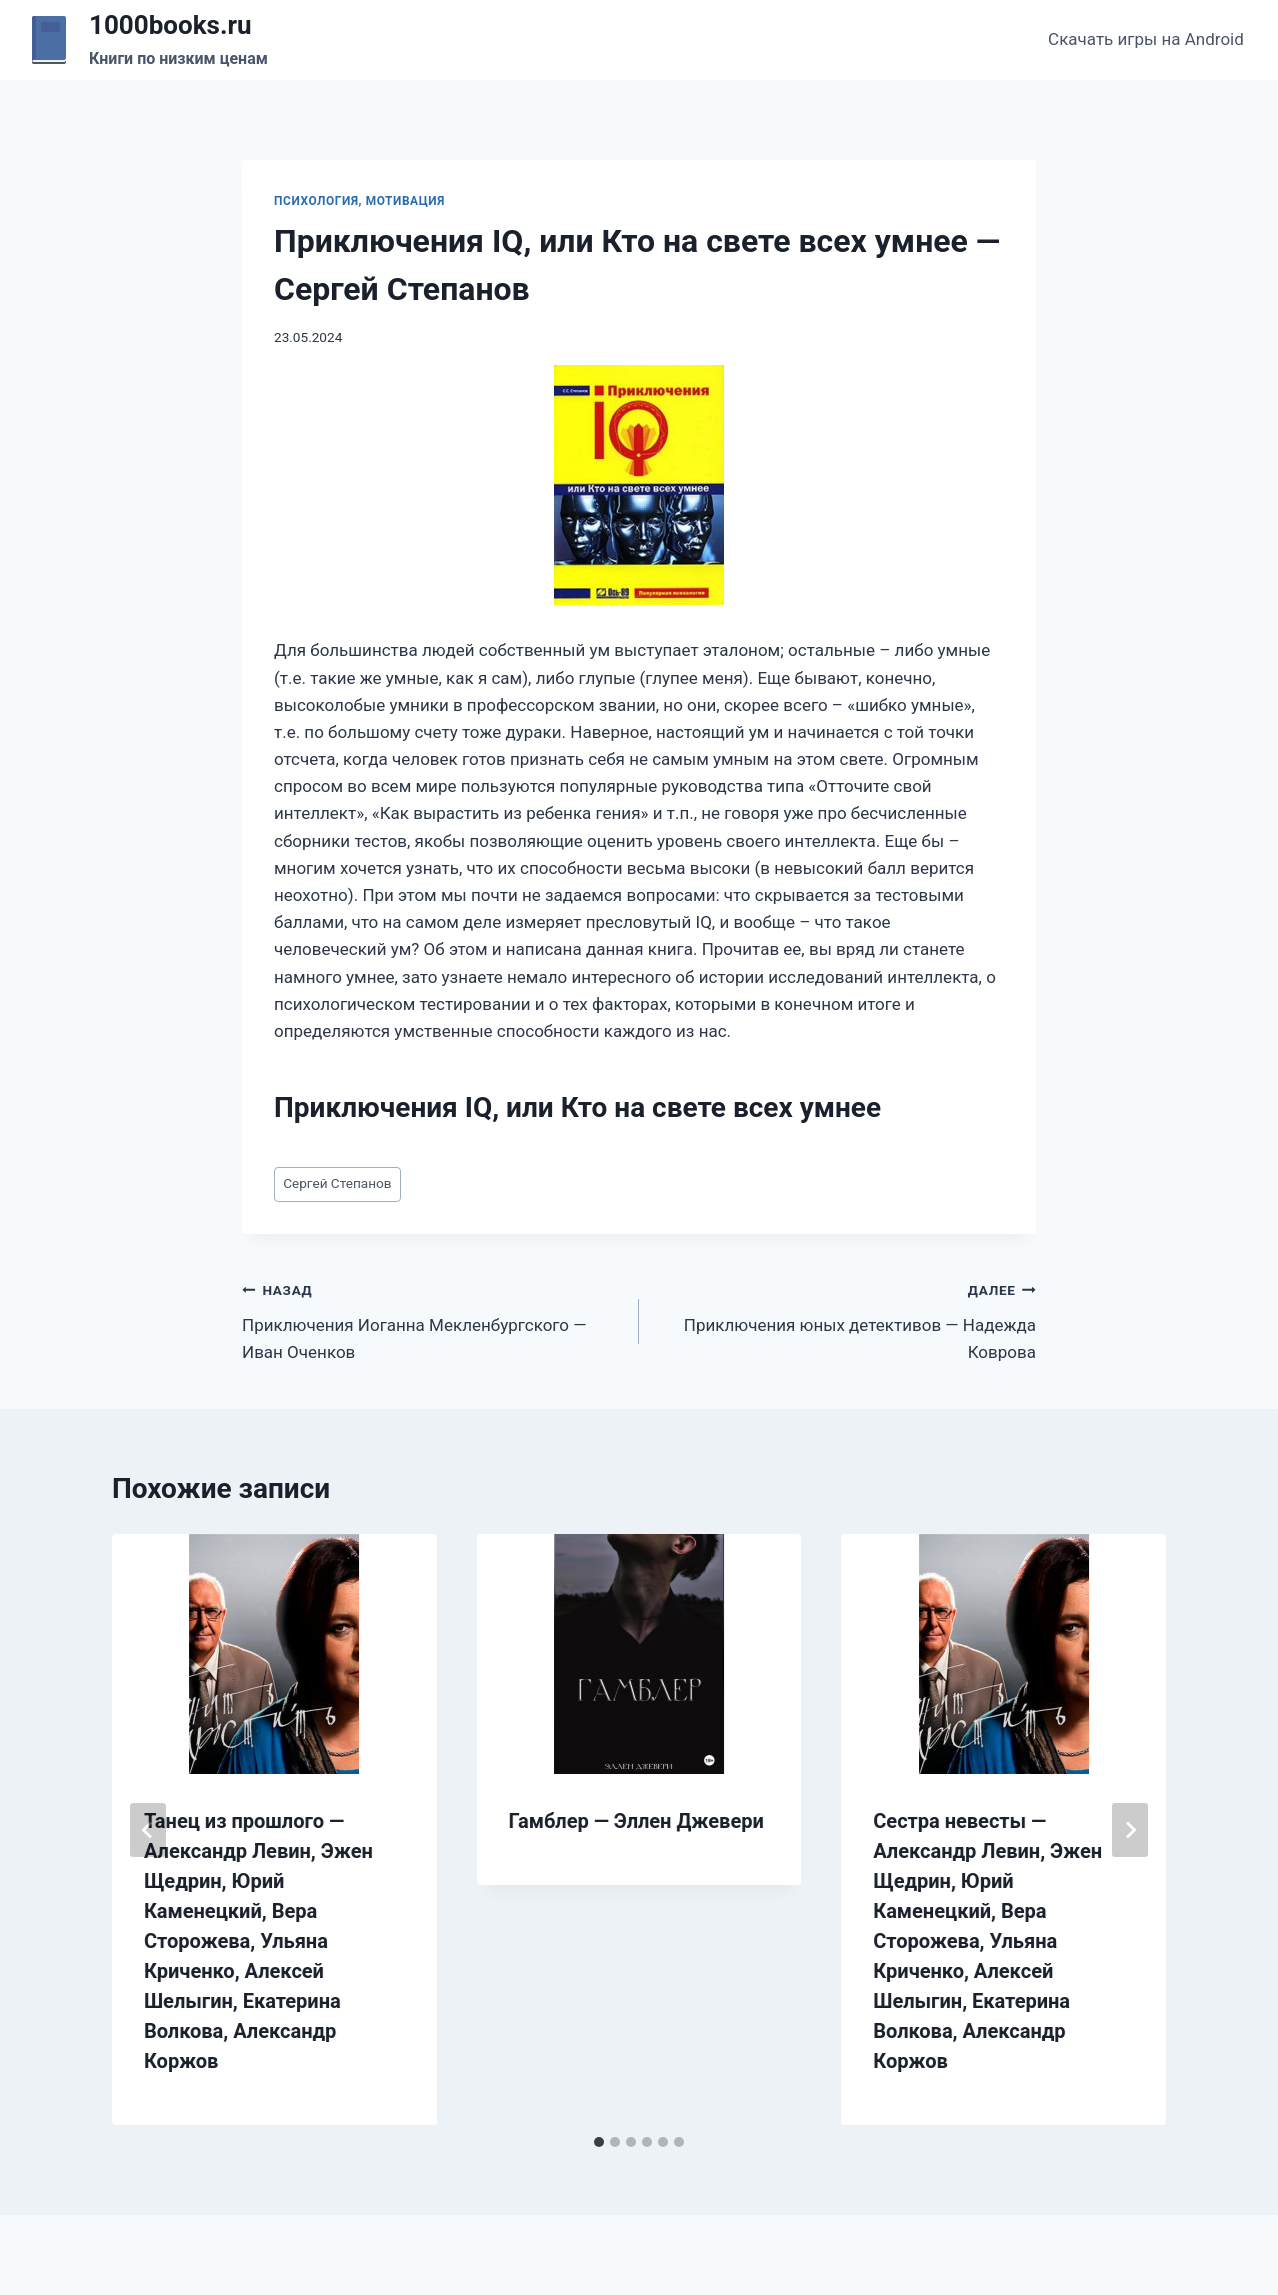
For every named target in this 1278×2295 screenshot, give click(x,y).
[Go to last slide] (148, 1830)
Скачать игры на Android (1146, 39)
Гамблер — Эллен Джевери (636, 1821)
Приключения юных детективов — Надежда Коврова (846, 1319)
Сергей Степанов (337, 1183)
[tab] (599, 2142)
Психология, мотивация (359, 201)
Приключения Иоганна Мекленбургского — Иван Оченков (432, 1319)
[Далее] (1130, 1830)
